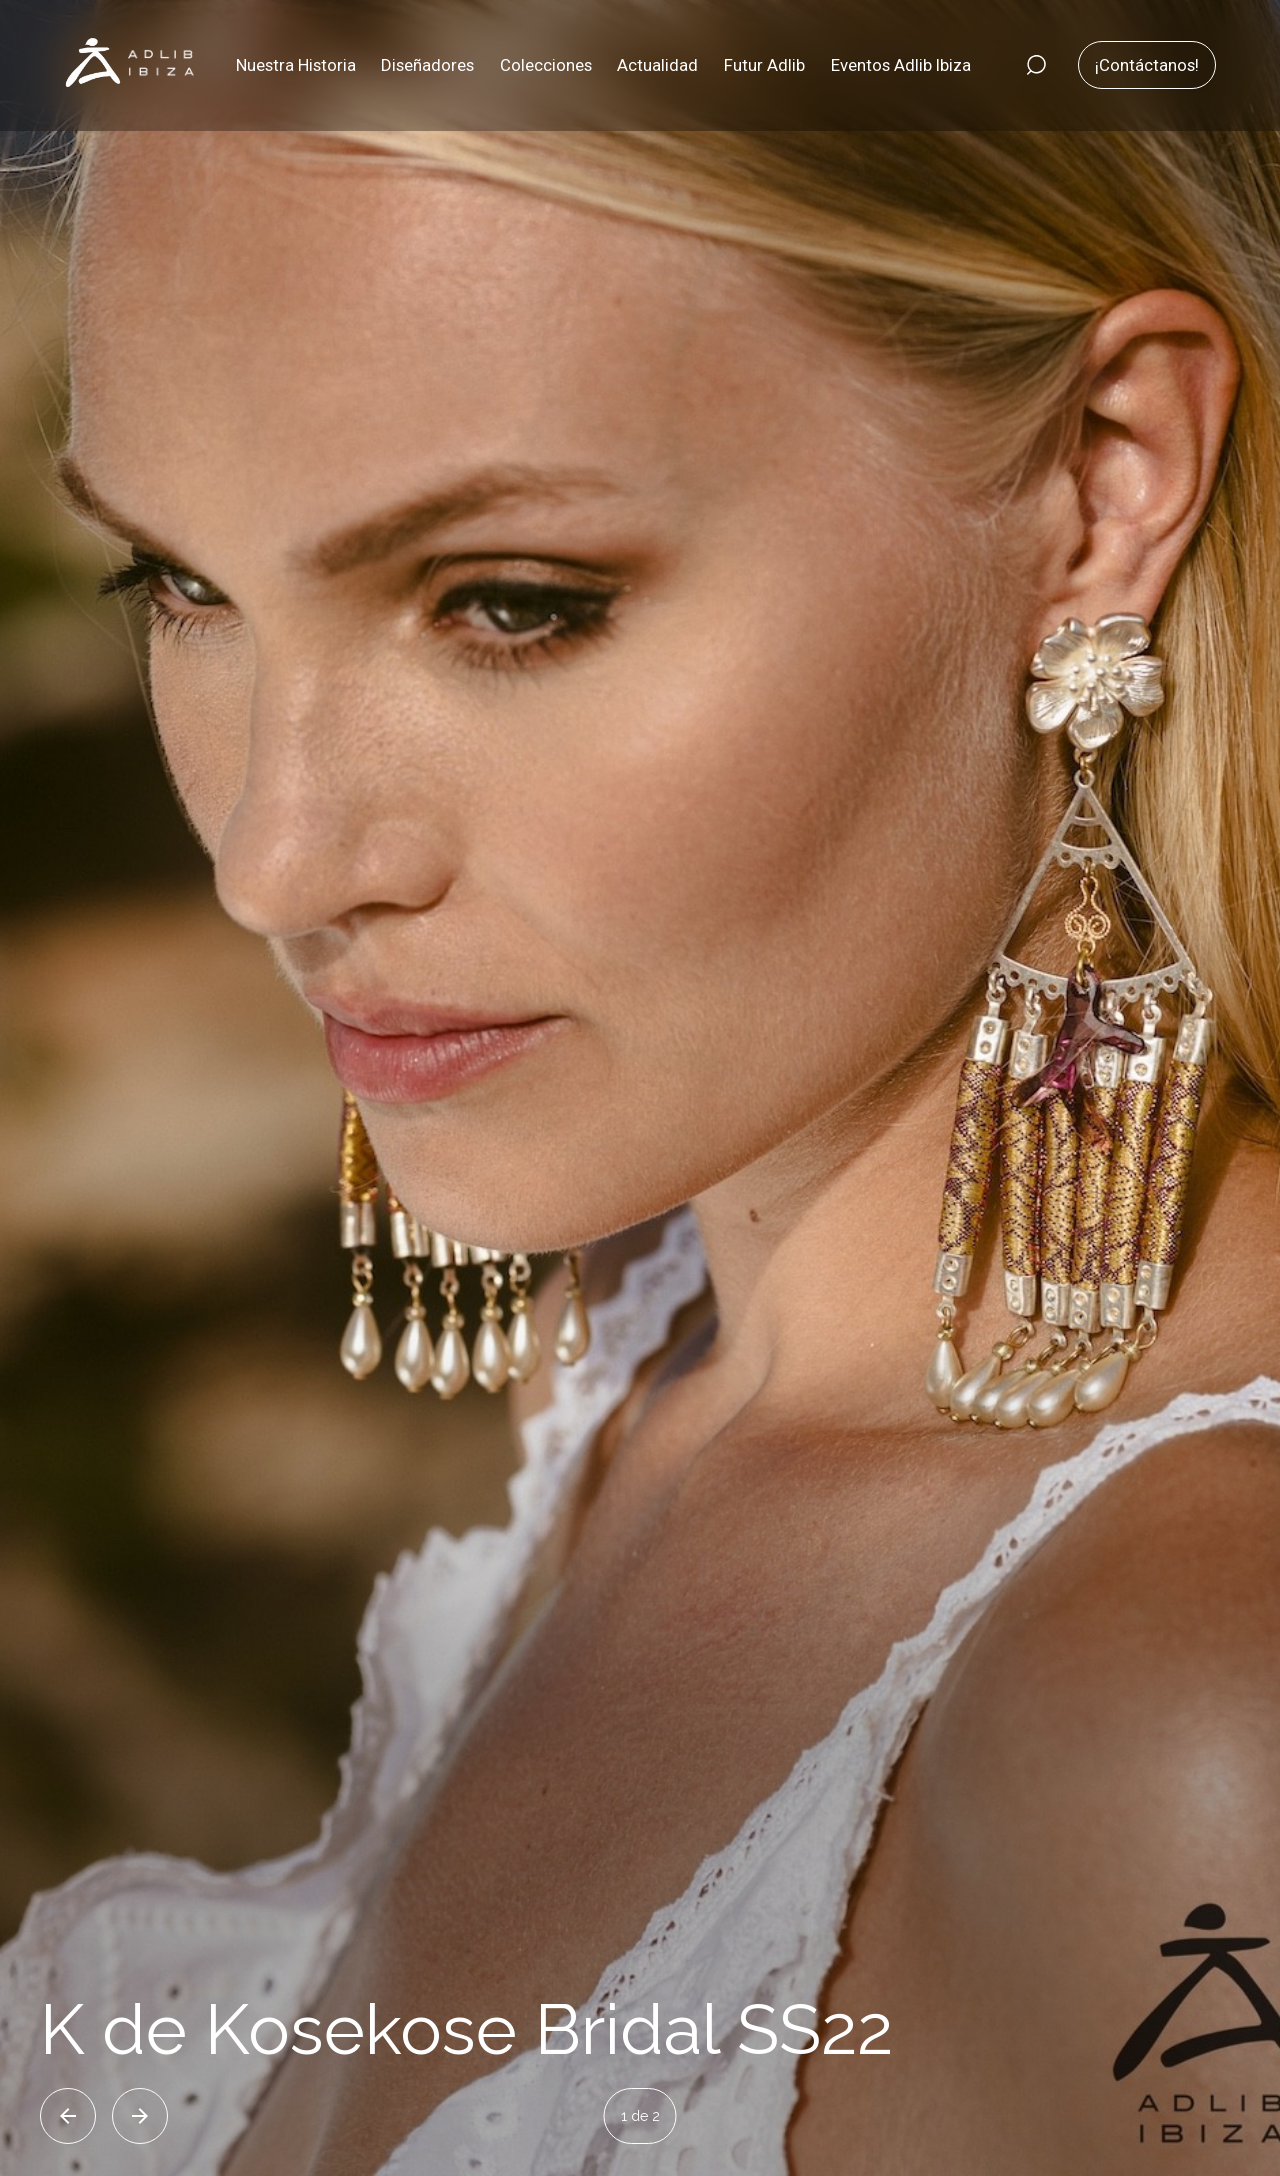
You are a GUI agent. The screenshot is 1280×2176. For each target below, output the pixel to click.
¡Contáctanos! (1147, 65)
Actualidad (657, 65)
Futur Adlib (764, 65)
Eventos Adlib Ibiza (901, 65)
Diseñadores (427, 65)
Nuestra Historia (296, 65)
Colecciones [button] (546, 65)
